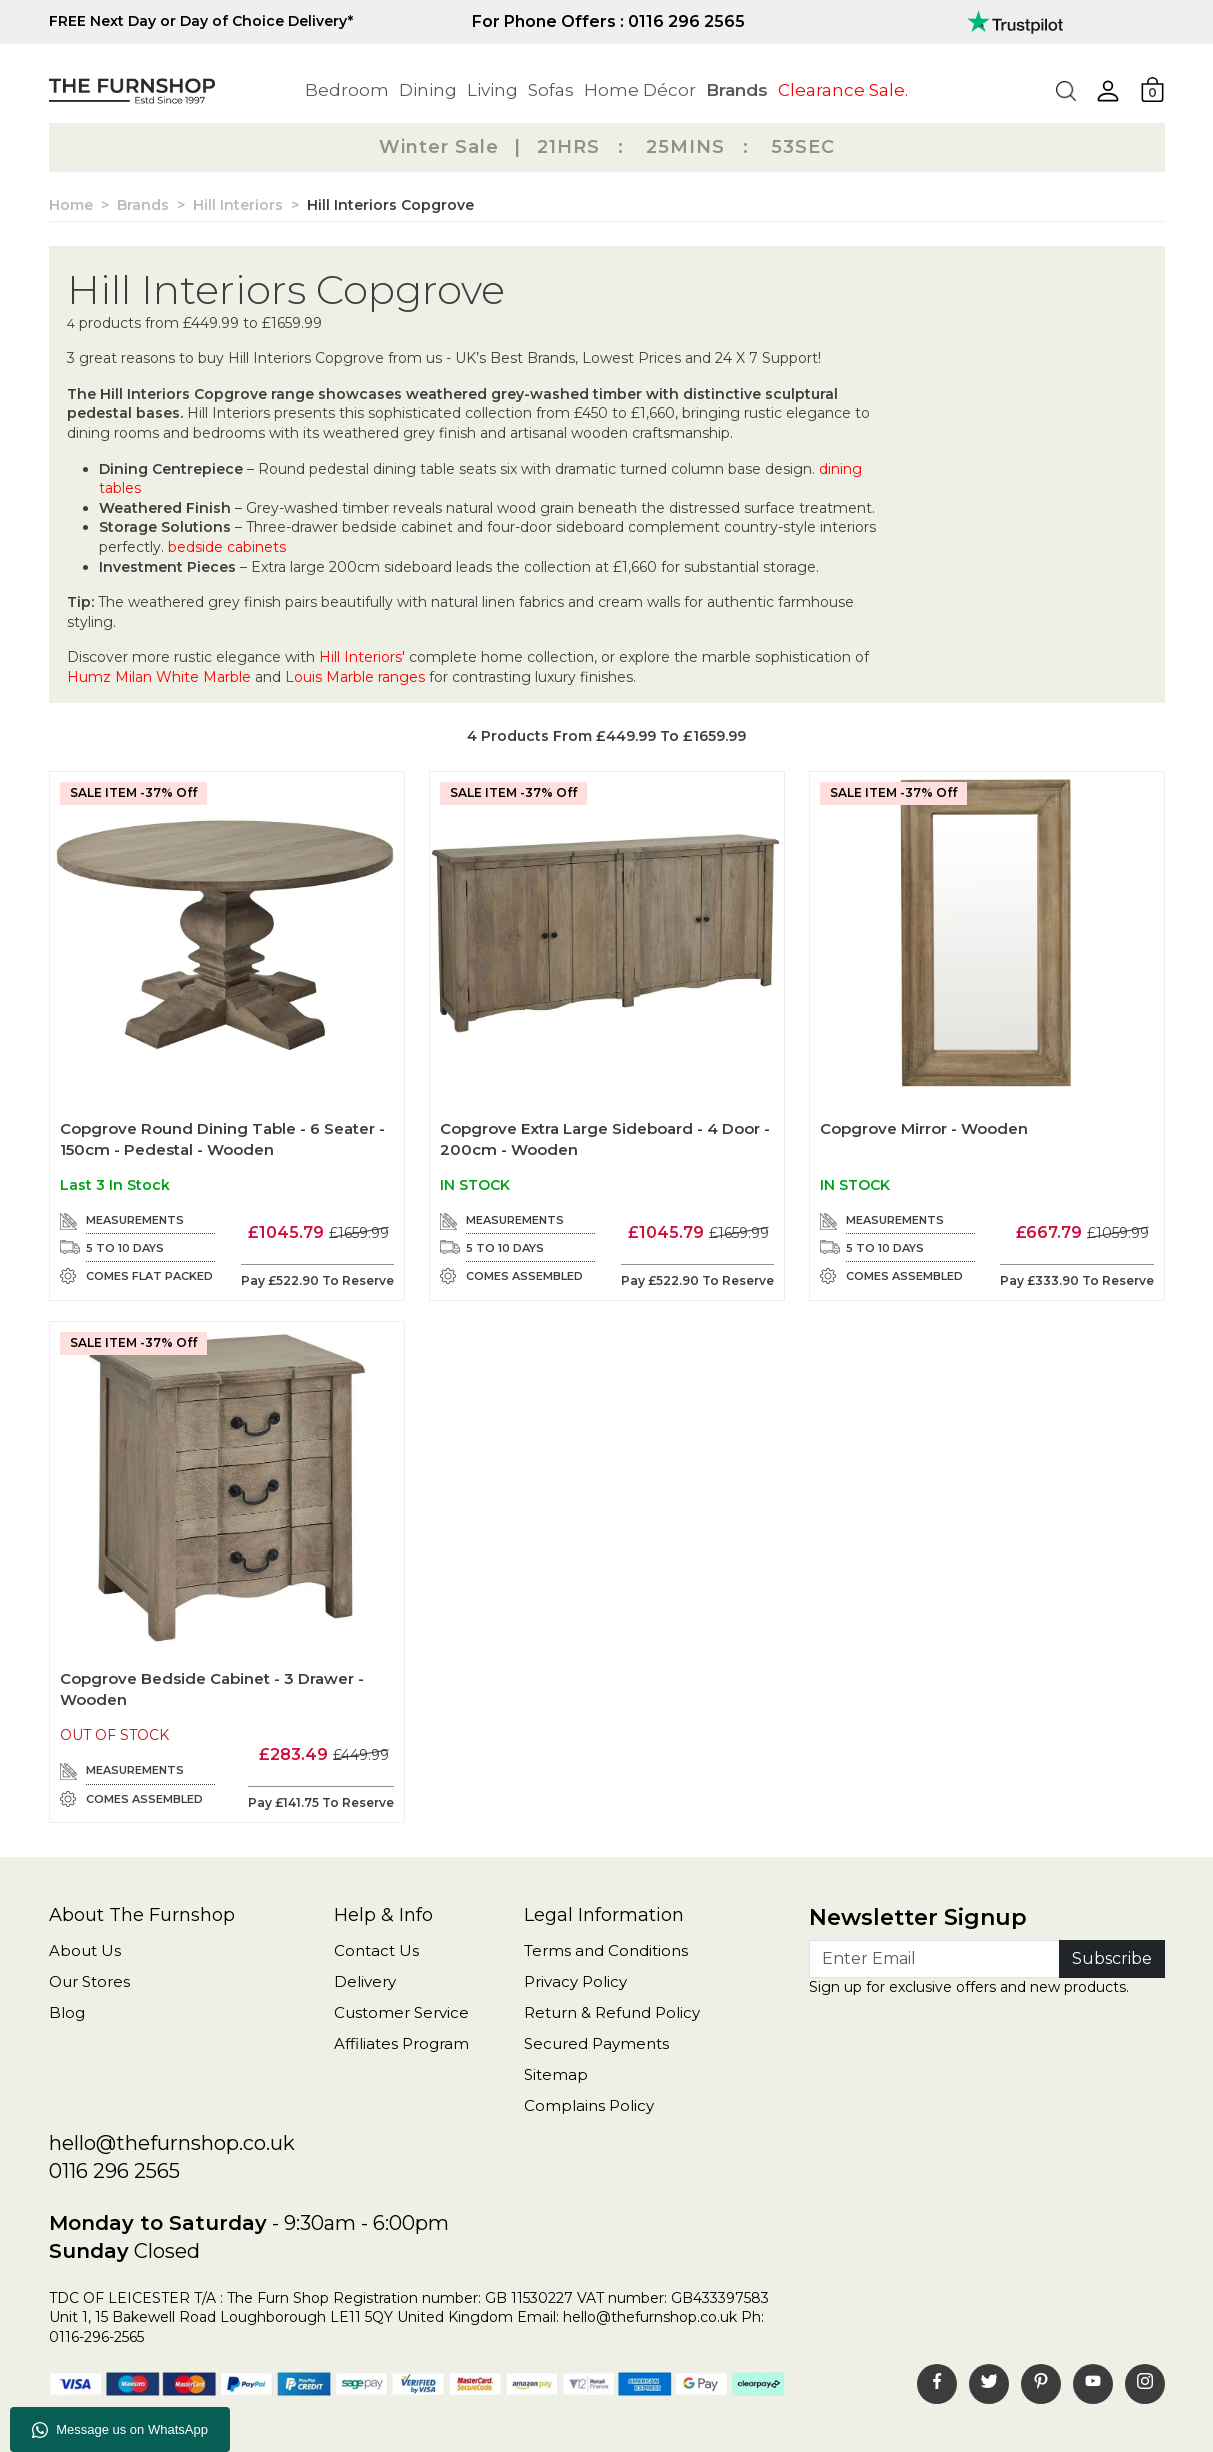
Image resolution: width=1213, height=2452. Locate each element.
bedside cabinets (227, 547)
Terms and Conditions (606, 1950)
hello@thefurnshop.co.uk (172, 2143)
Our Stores (89, 1981)
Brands (737, 90)
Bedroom (347, 90)
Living (492, 90)
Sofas (551, 90)
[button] (1108, 91)
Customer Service (401, 2012)
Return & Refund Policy (612, 2012)
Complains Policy (589, 2105)
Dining (428, 90)
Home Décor (640, 90)
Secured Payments (596, 2043)
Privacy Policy (575, 1981)
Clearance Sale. (843, 90)
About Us (85, 1950)
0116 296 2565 (114, 2171)
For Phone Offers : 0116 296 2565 (608, 21)
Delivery (365, 1981)
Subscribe (1112, 1958)
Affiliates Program (401, 2043)
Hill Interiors (360, 657)
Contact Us (376, 1950)
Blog (67, 2012)
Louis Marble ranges (355, 677)
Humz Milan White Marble (159, 677)
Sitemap (556, 2074)
